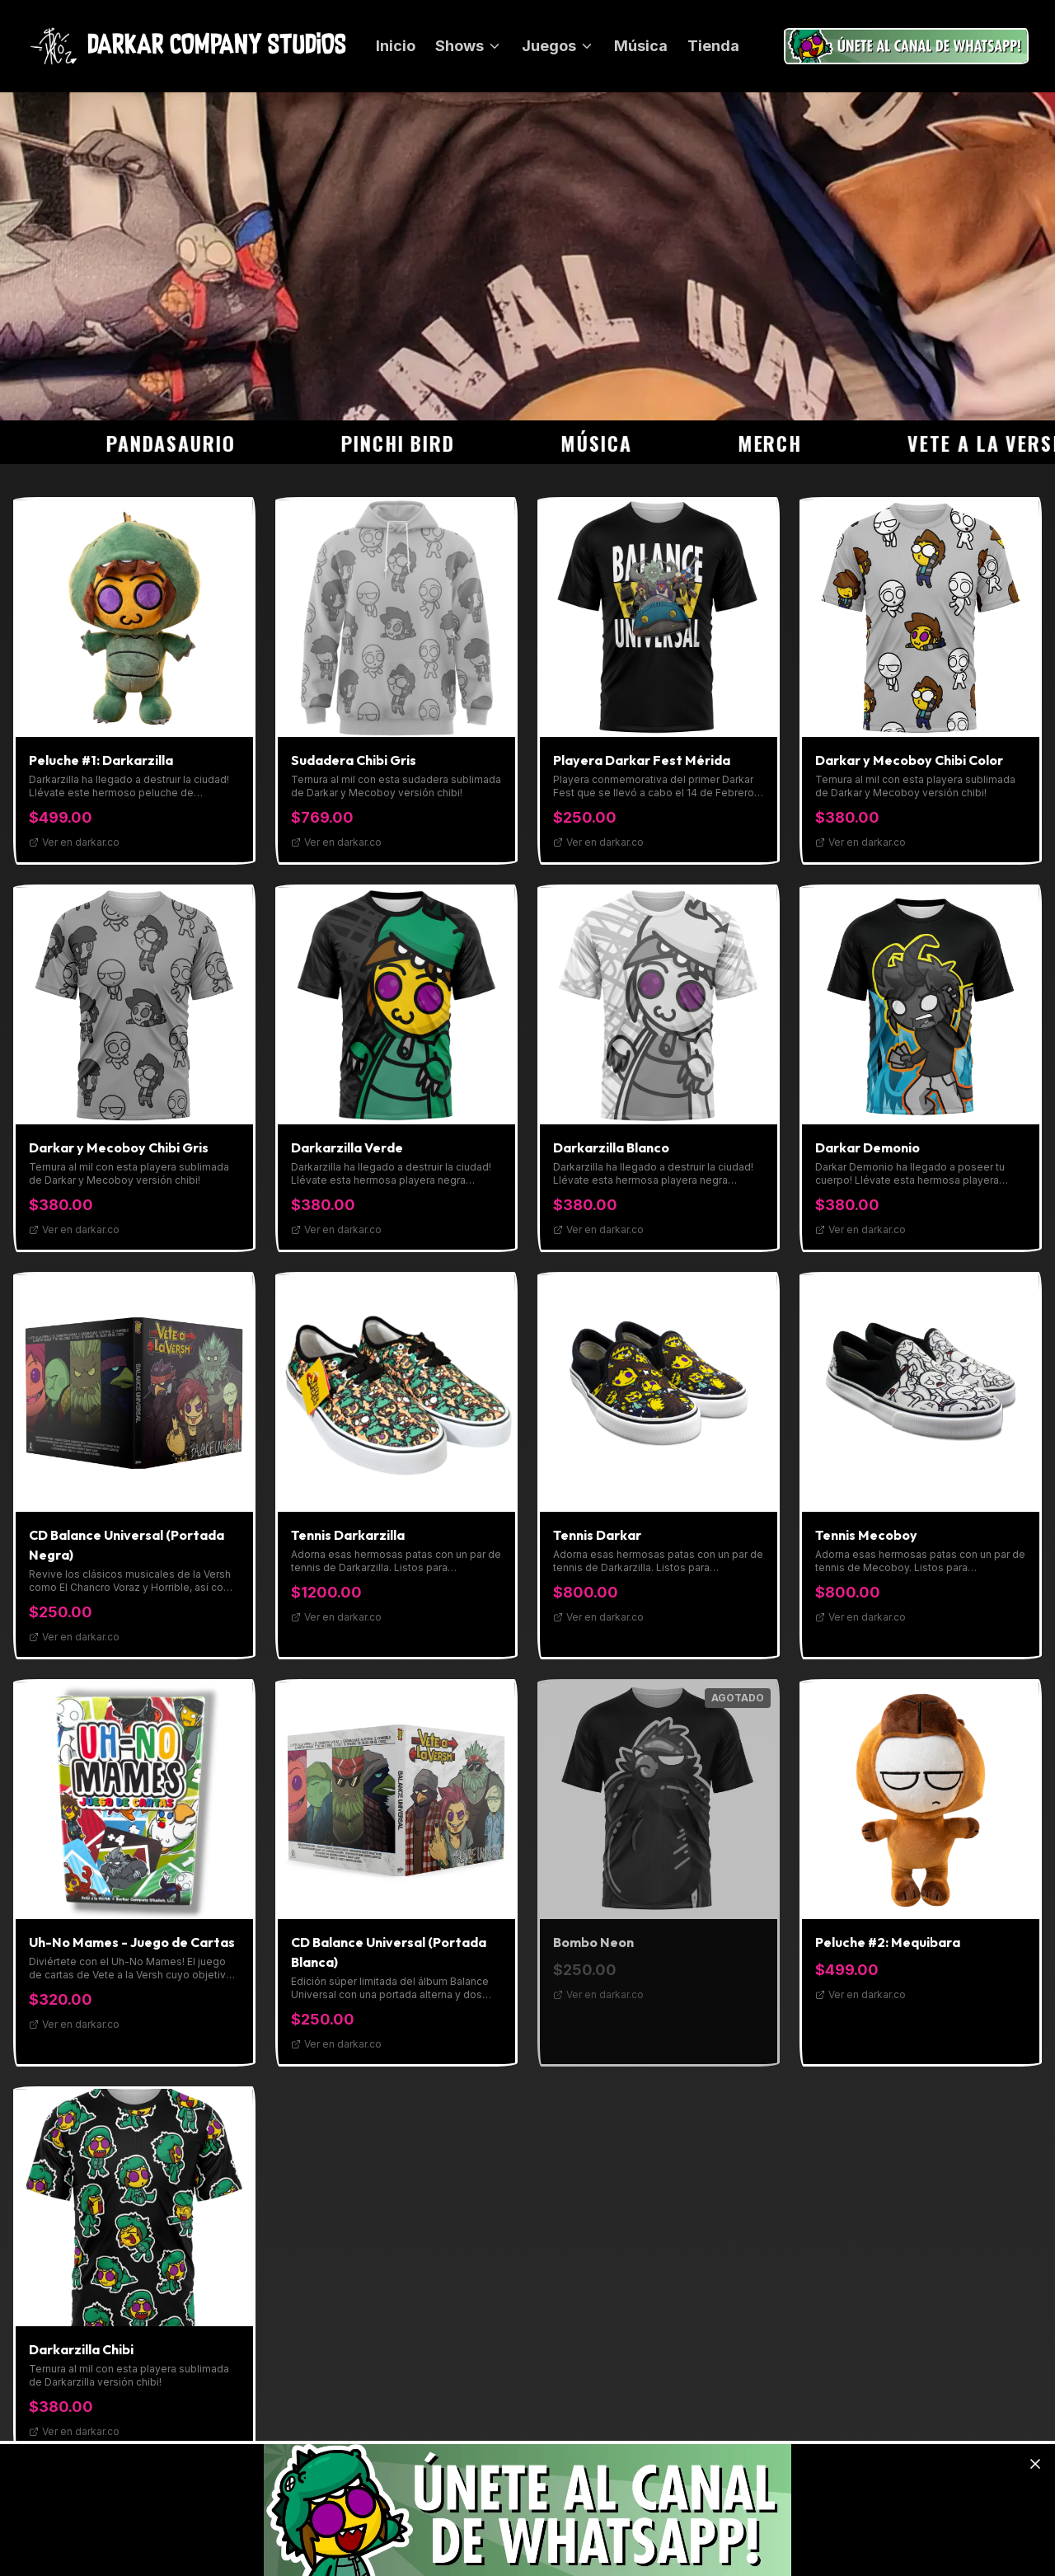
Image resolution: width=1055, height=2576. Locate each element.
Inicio (395, 45)
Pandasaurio (185, 442)
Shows (468, 45)
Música (641, 45)
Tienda (713, 45)
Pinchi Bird (412, 442)
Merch (784, 442)
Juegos (558, 45)
